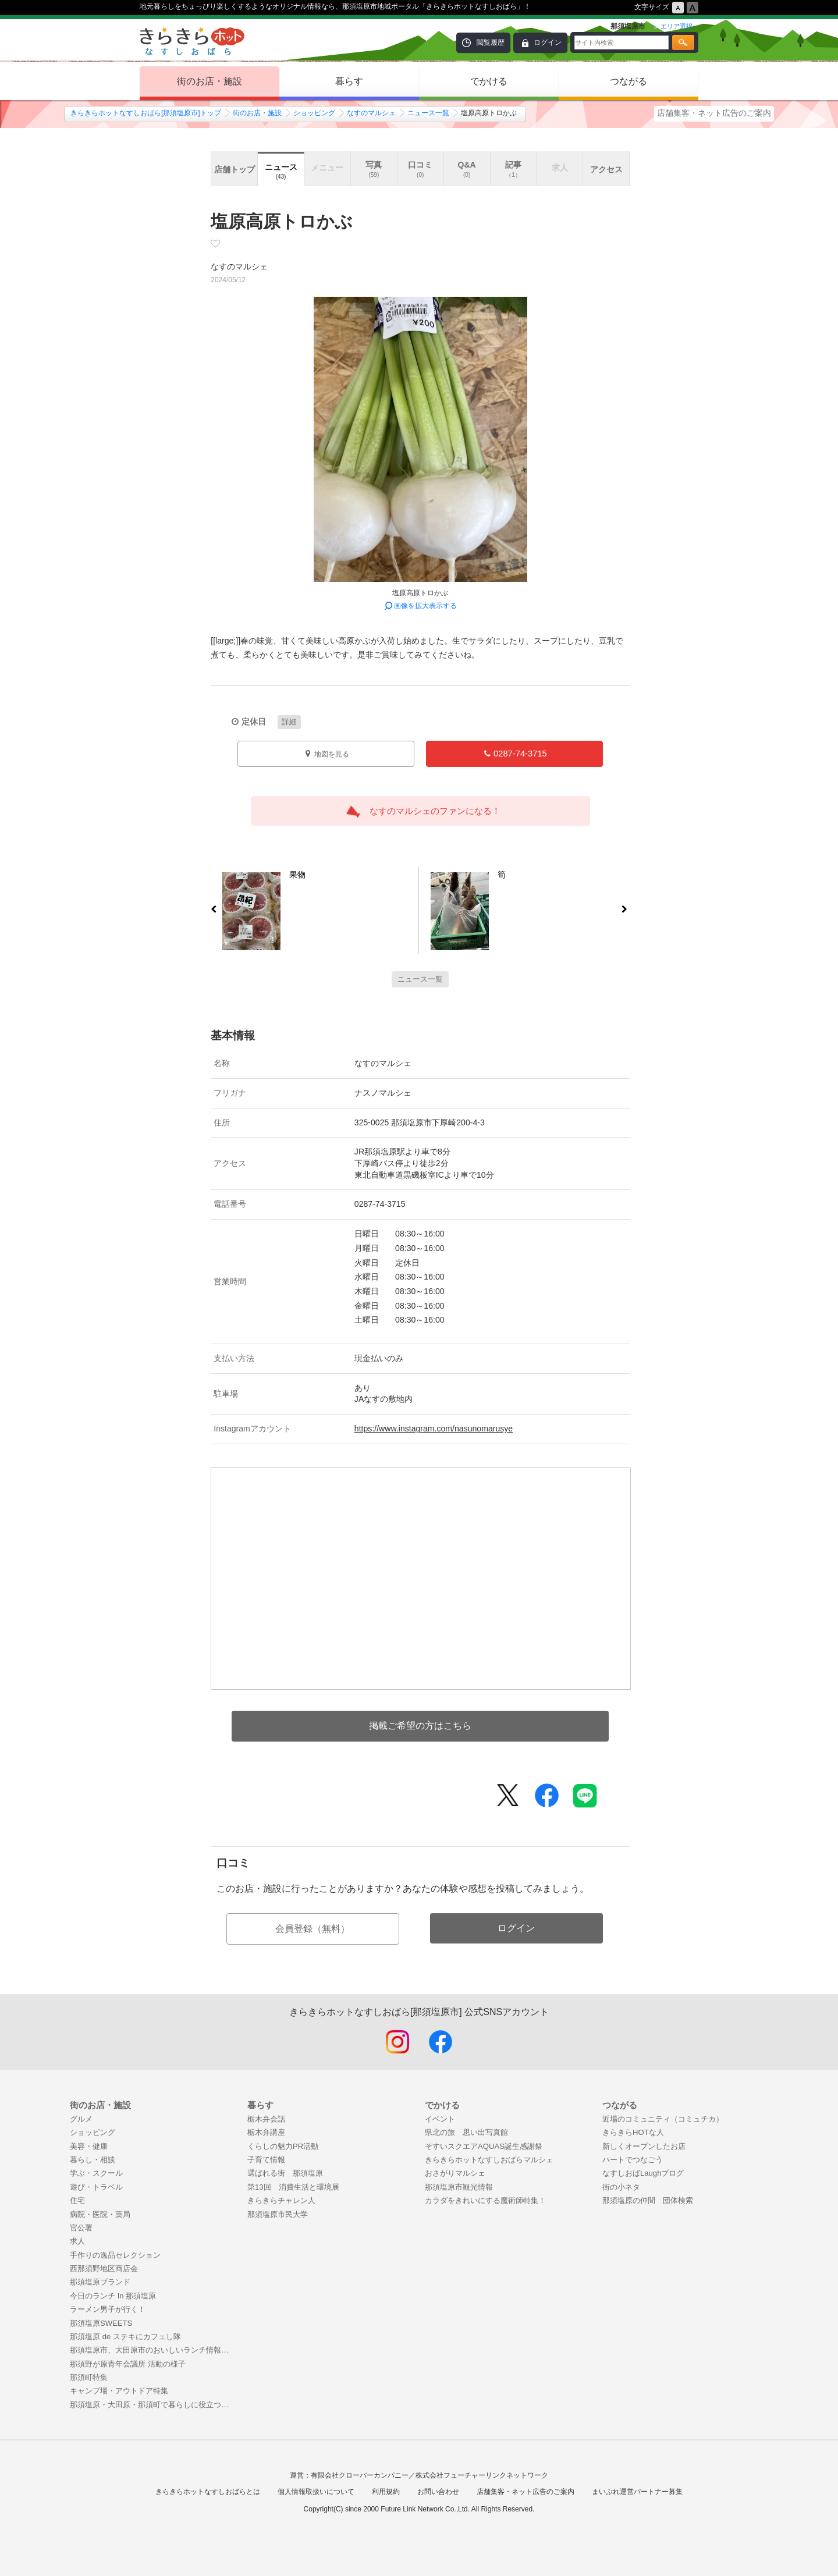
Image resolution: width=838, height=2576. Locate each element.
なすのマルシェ (371, 113)
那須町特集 (89, 2377)
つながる (628, 81)
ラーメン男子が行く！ (107, 2309)
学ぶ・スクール (96, 2173)
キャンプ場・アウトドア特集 (119, 2390)
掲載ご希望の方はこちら (420, 1726)
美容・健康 (89, 2146)
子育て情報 (266, 2159)
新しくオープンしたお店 (644, 2146)
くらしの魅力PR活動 (282, 2146)
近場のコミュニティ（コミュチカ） (662, 2119)
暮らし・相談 (92, 2159)
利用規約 (386, 2492)
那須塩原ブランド (100, 2281)
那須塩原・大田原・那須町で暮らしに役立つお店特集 (153, 2404)
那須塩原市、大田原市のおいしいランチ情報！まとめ (153, 2350)
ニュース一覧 (428, 113)
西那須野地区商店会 (104, 2268)
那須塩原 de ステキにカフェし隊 (125, 2336)
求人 (77, 2241)
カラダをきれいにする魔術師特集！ (485, 2200)
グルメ (81, 2119)
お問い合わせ (438, 2492)
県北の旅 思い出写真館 (466, 2132)
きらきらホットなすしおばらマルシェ (489, 2159)
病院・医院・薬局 (100, 2214)
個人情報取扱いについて (316, 2492)
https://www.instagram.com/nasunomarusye (433, 1428)
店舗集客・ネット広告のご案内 (714, 113)
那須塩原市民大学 (277, 2214)
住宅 (77, 2200)
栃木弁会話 (266, 2119)
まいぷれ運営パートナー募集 (637, 2492)
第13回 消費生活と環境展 (293, 2187)
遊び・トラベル (96, 2187)
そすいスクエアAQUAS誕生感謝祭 (483, 2146)
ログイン (548, 42)
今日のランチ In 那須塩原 (113, 2295)
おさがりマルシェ (455, 2173)
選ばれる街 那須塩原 (285, 2173)
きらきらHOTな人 (633, 2132)
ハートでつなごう (632, 2159)
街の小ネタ (621, 2187)
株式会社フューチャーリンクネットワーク (482, 2475)
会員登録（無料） (312, 1929)
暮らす (349, 81)
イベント (440, 2119)
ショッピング (314, 113)
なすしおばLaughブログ (643, 2173)
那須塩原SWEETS (101, 2323)
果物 (293, 877)
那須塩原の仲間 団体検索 (647, 2200)
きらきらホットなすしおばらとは (207, 2492)
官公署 (81, 2227)
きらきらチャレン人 (281, 2200)
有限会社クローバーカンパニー (360, 2475)
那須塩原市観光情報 (459, 2187)
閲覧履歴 (491, 42)
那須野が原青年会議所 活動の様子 (128, 2364)
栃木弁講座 (266, 2132)
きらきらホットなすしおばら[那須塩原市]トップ (145, 113)
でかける (488, 81)
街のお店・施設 (209, 81)
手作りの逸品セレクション (115, 2255)
